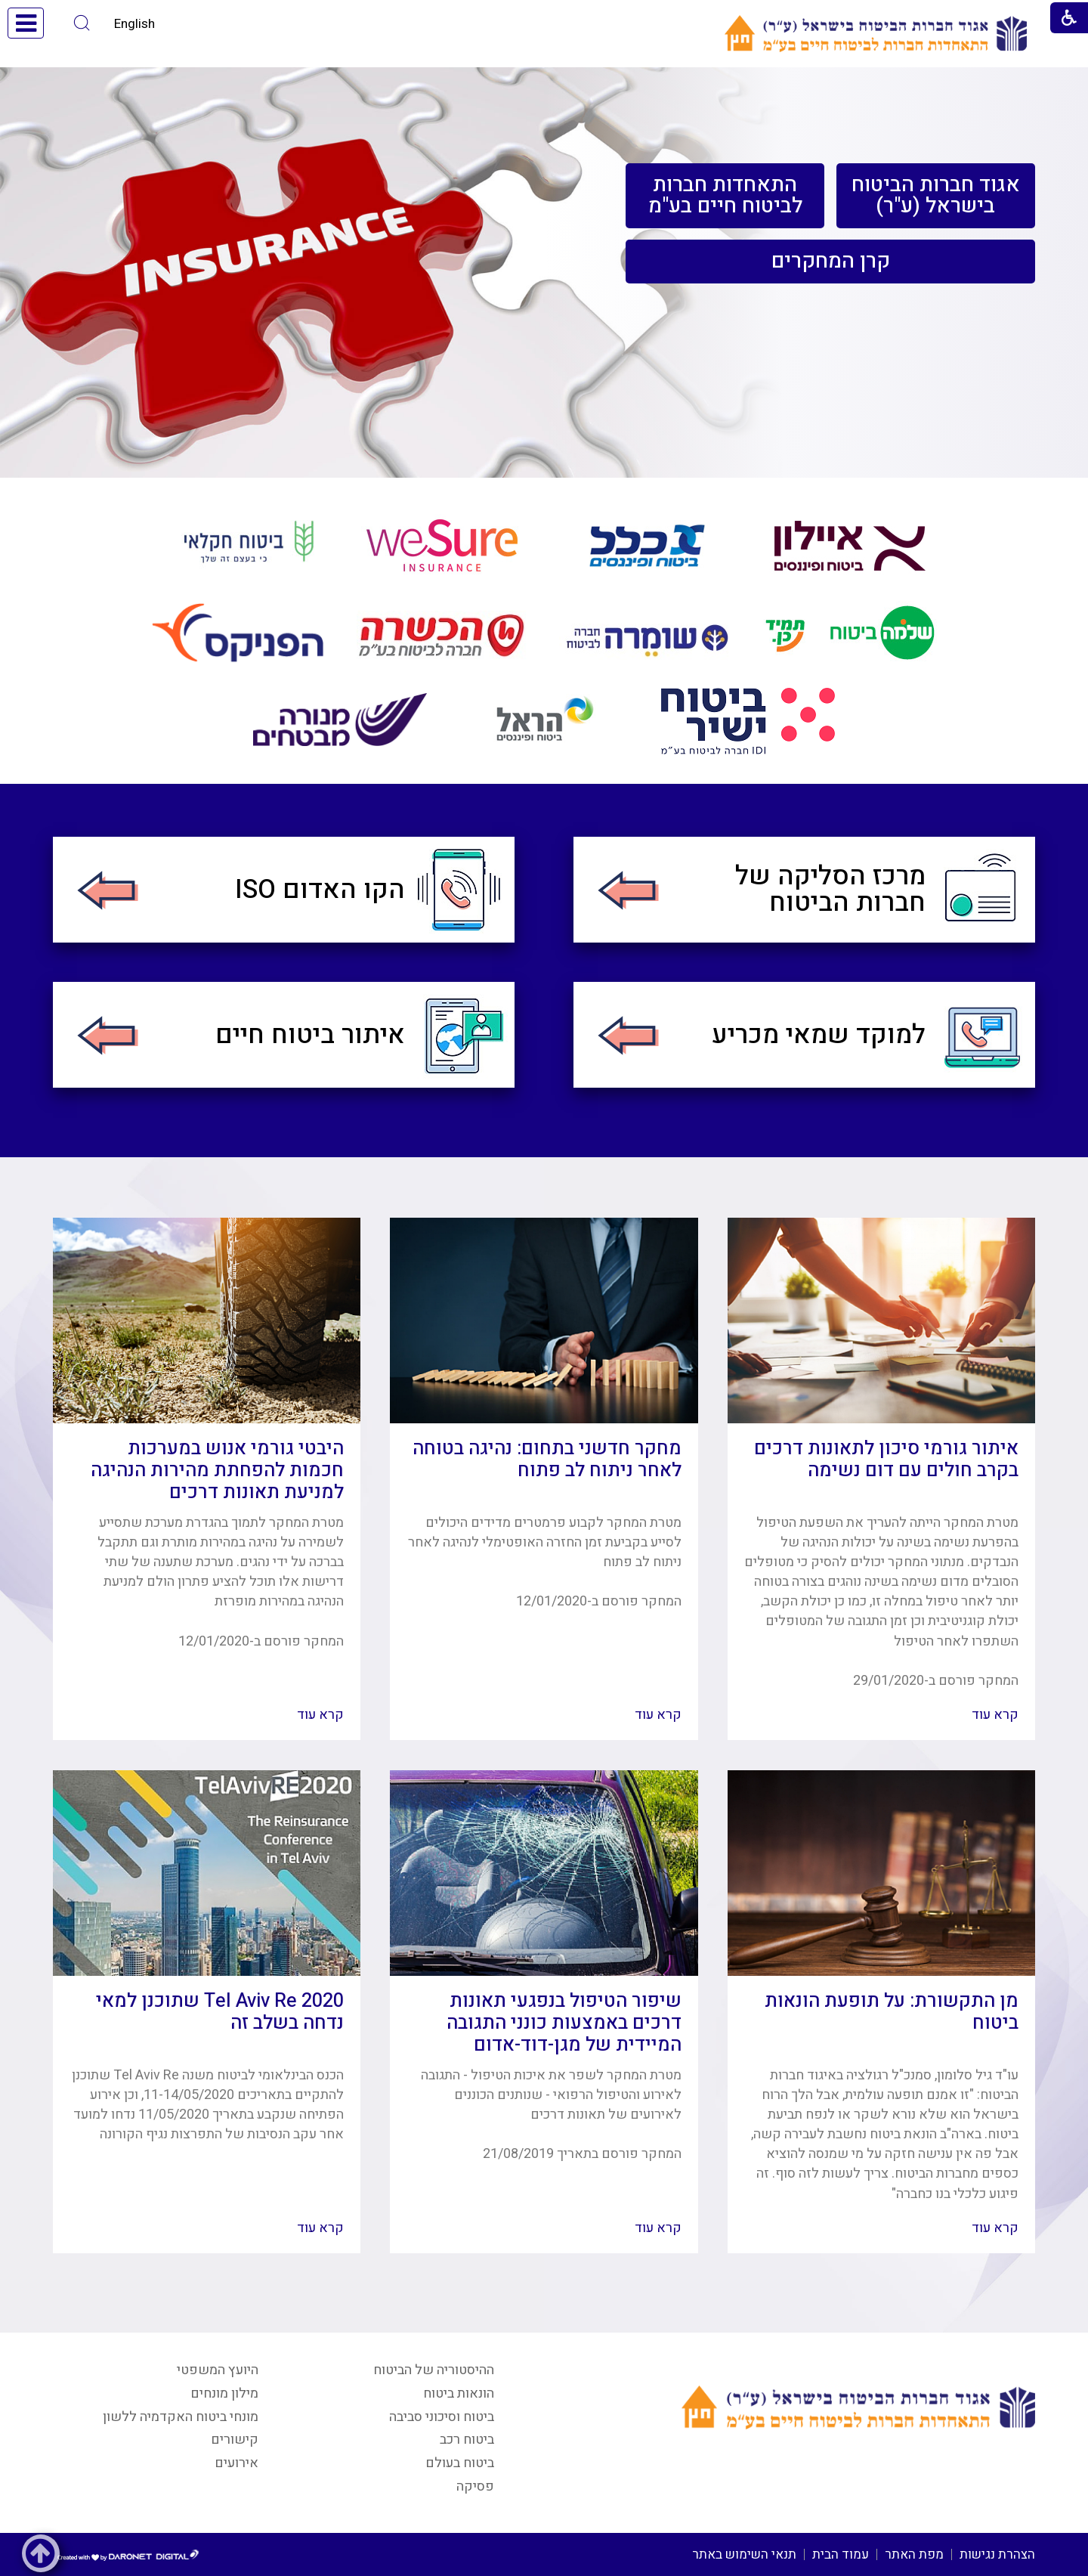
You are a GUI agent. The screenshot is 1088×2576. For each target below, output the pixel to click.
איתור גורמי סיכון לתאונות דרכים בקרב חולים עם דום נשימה (886, 1460)
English (134, 23)
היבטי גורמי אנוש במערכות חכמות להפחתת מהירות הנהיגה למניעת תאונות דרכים (217, 1470)
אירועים (236, 2463)
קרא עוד (995, 1715)
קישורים (234, 2439)
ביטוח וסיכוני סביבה (441, 2417)
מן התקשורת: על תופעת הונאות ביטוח (891, 2012)
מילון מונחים (224, 2393)
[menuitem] (935, 195)
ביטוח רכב (467, 2439)
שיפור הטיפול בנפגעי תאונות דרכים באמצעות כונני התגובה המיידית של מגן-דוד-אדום (564, 2023)
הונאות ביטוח (458, 2393)
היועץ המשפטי (217, 2370)
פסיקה (475, 2486)
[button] (82, 23)
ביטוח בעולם (459, 2463)
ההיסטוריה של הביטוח (433, 2370)
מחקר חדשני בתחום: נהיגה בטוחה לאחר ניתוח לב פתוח (547, 1460)
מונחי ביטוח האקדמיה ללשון (180, 2417)
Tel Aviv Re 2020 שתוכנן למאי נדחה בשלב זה (220, 2012)
